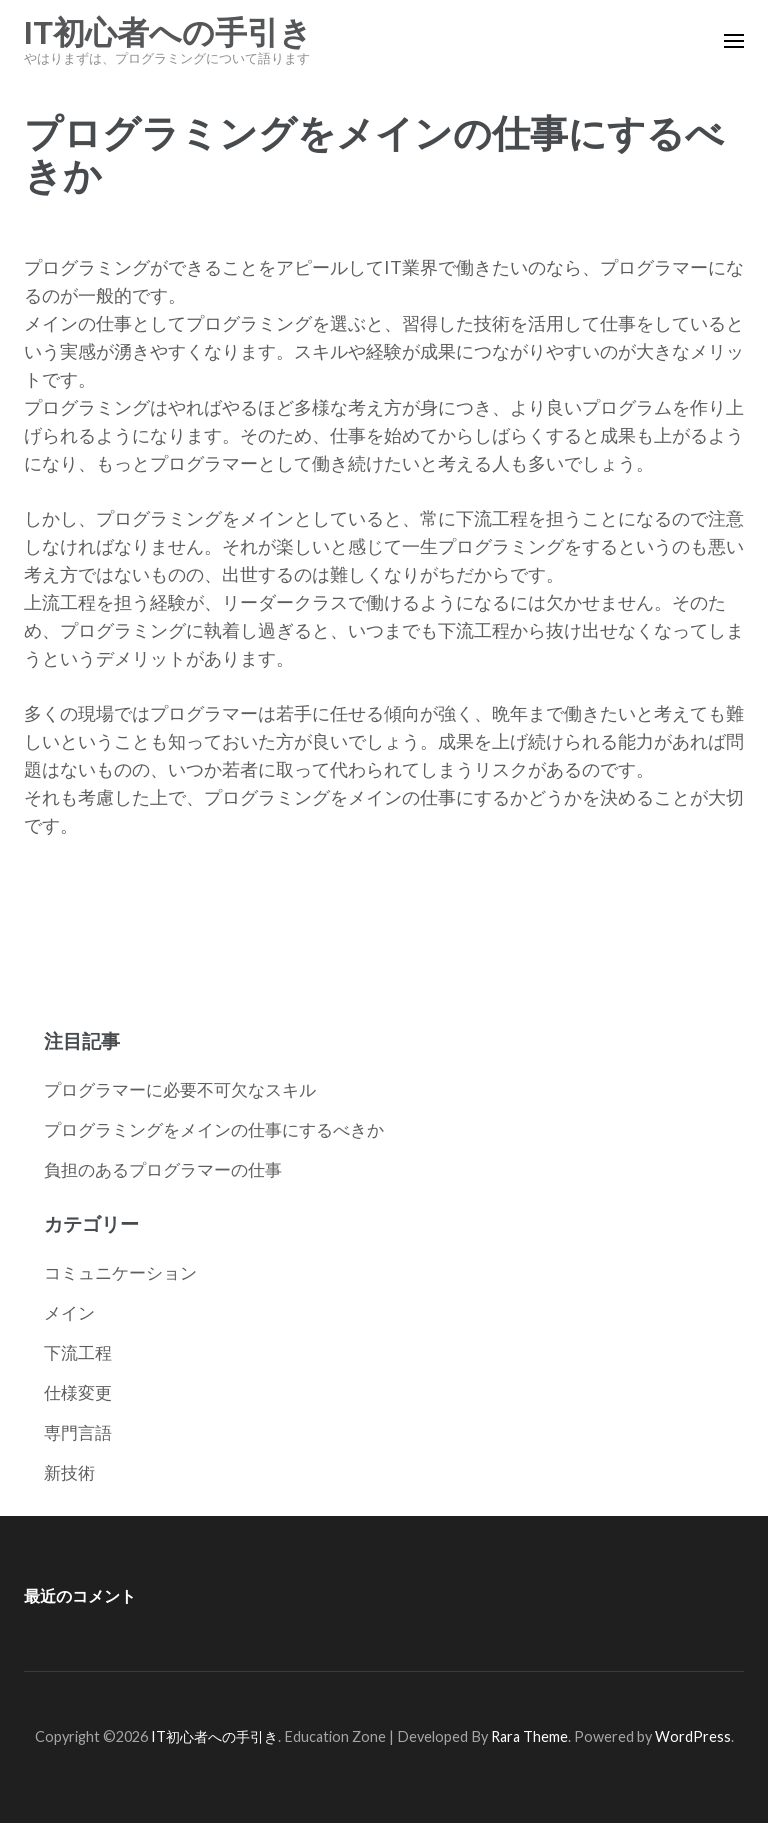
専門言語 (78, 1432)
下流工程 (78, 1352)
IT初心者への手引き (168, 33)
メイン (69, 1312)
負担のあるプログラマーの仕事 (163, 1169)
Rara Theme (529, 1736)
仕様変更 (78, 1392)
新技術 (69, 1472)
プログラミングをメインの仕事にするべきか (214, 1129)
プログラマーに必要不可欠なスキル (180, 1089)
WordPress (693, 1736)
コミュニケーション (120, 1272)
